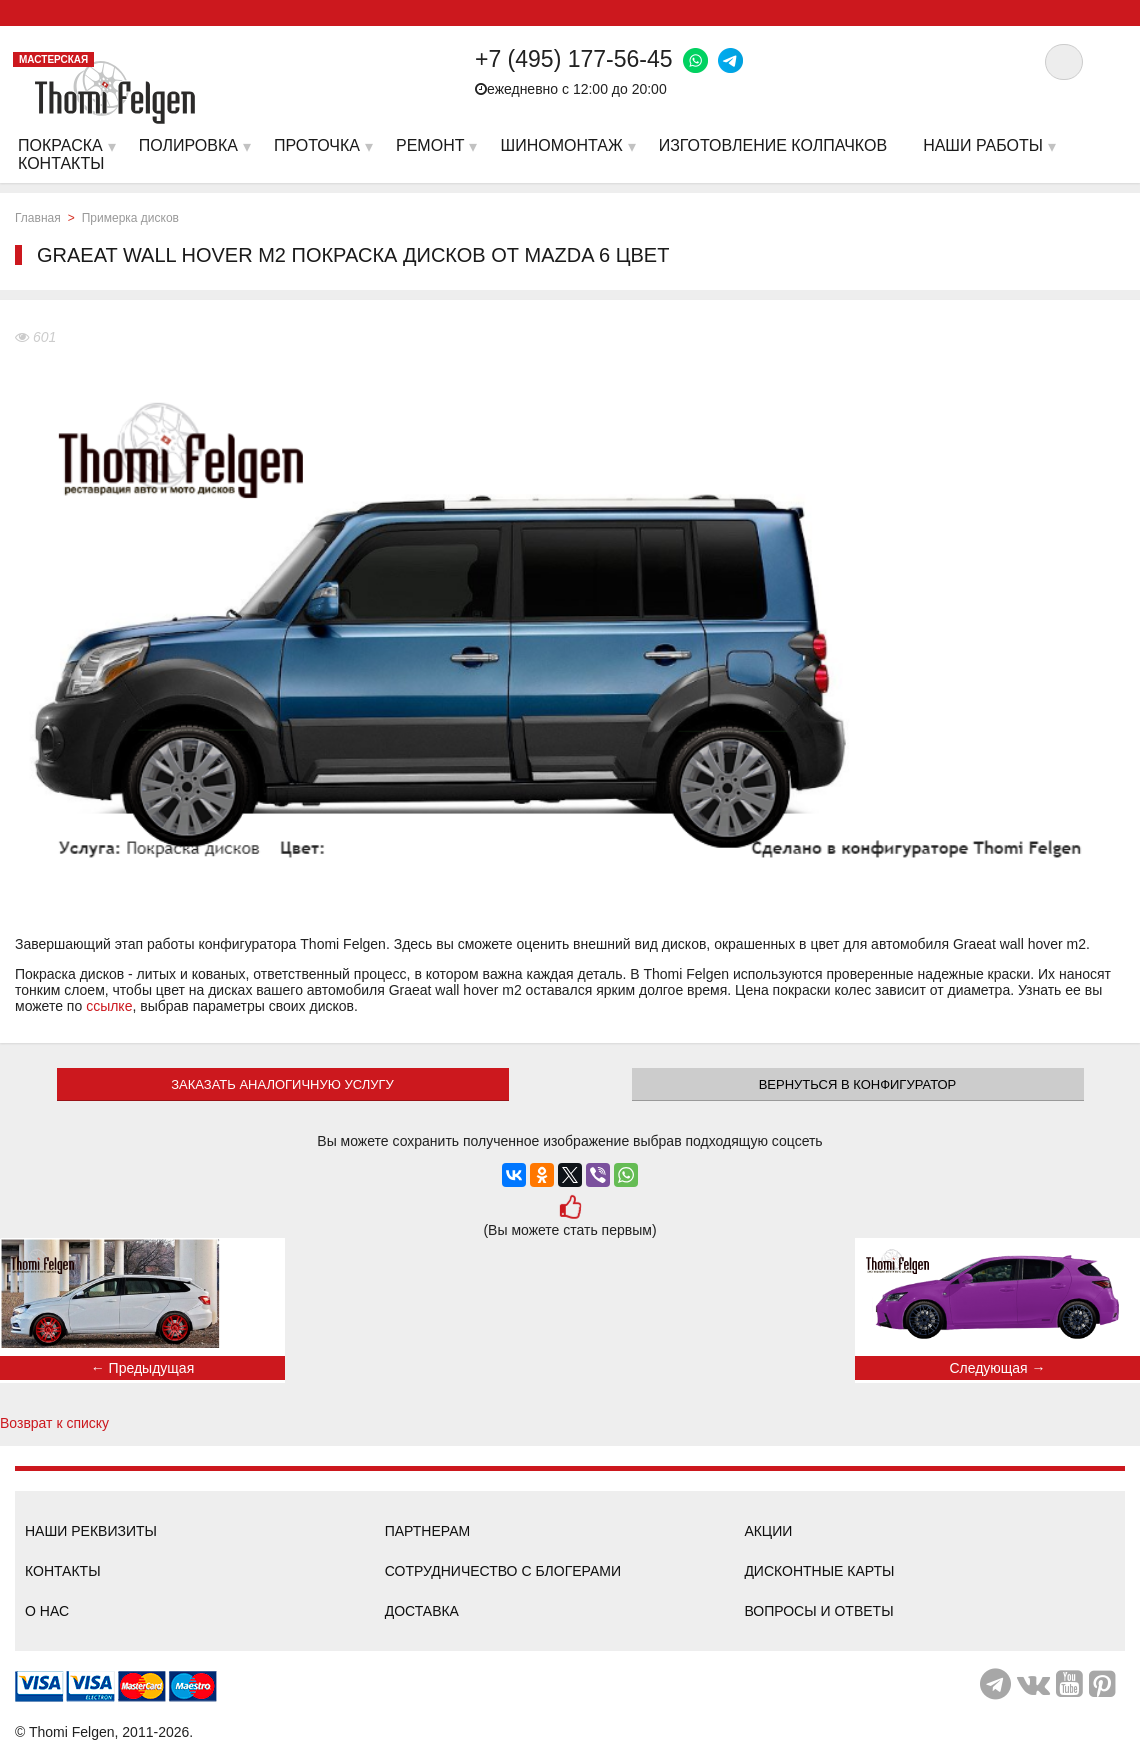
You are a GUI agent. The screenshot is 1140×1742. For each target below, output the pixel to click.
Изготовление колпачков (773, 145)
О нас (47, 1611)
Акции (768, 1531)
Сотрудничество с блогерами (503, 1571)
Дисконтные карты (819, 1571)
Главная (38, 218)
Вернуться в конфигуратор (858, 1084)
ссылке (109, 1006)
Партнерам (428, 1531)
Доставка (422, 1611)
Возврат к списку (54, 1423)
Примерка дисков (130, 218)
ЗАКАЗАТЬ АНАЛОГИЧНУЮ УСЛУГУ (282, 1084)
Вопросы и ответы (818, 1611)
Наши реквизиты (91, 1531)
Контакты (63, 1571)
